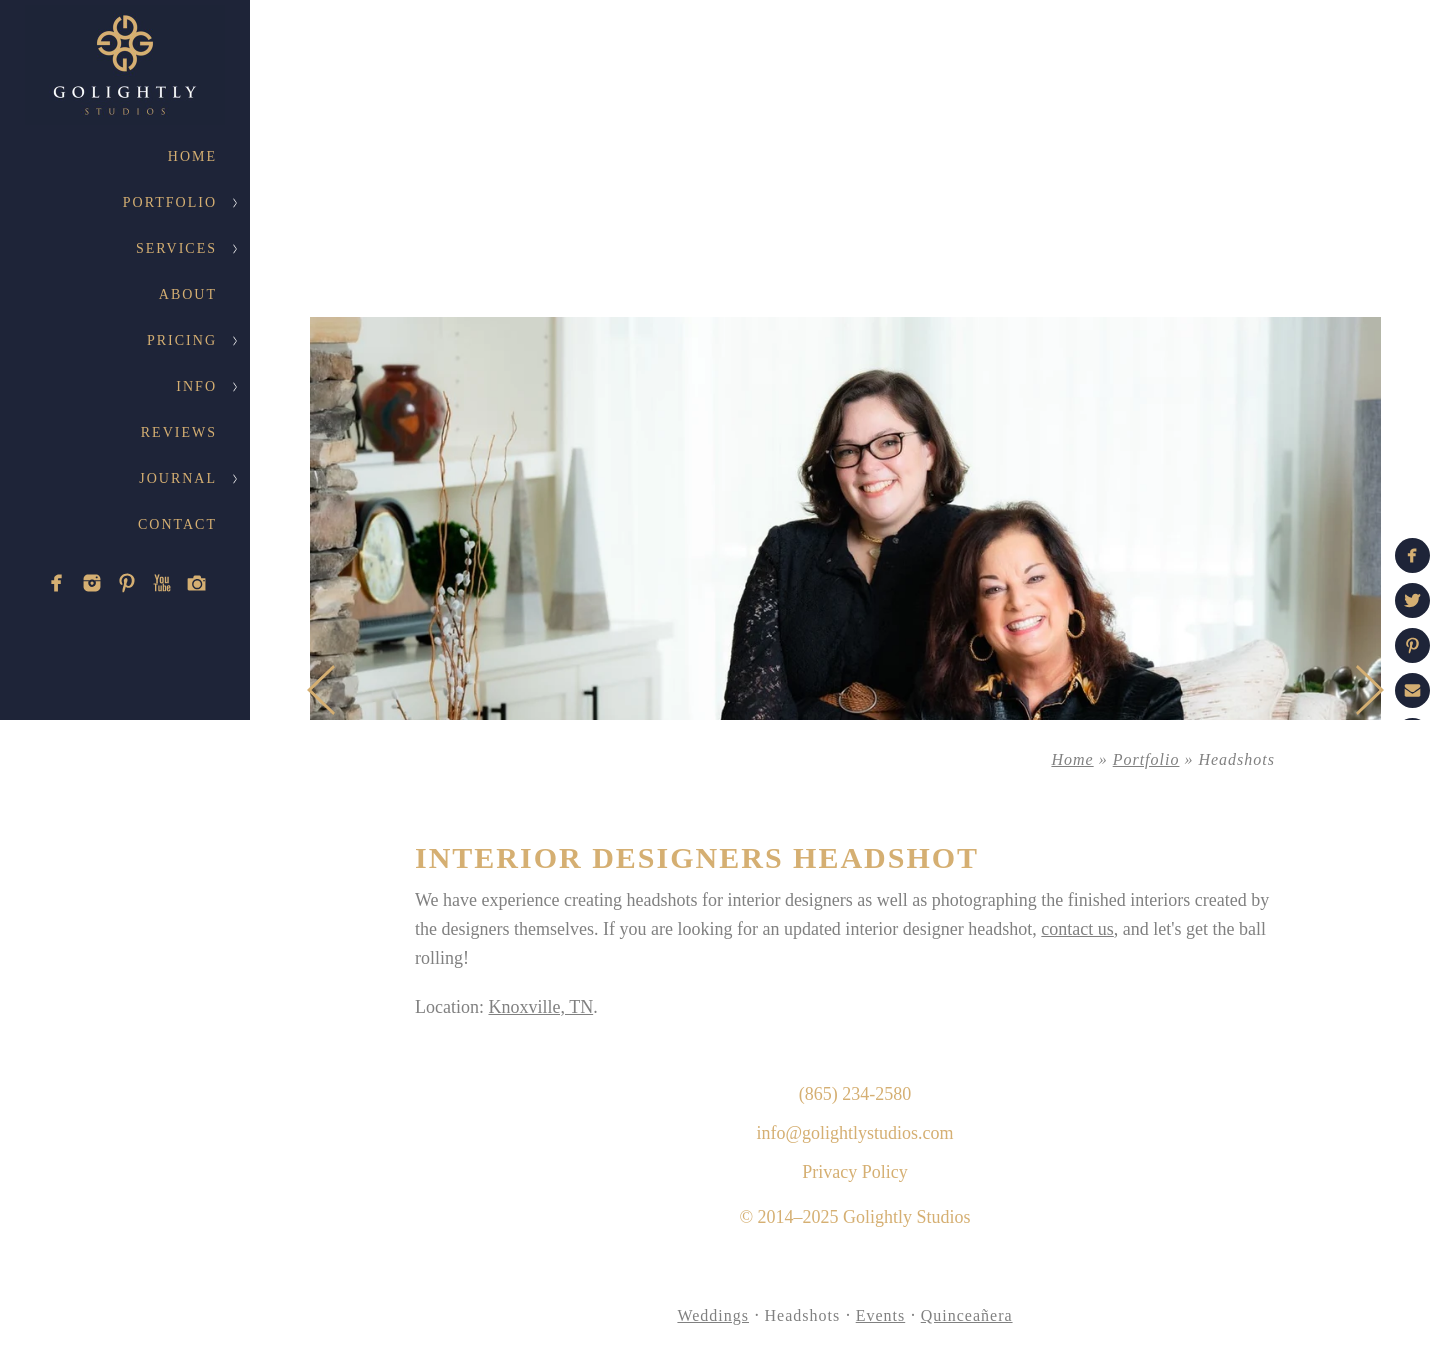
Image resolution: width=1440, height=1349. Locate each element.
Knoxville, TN (540, 1007)
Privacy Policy (855, 1172)
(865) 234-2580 (855, 1094)
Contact (177, 524)
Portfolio (170, 202)
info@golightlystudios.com (854, 1133)
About (188, 294)
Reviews (179, 432)
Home (192, 156)
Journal (178, 478)
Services (176, 248)
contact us (1077, 929)
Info (196, 386)
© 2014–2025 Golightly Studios (854, 1217)
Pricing (182, 340)
